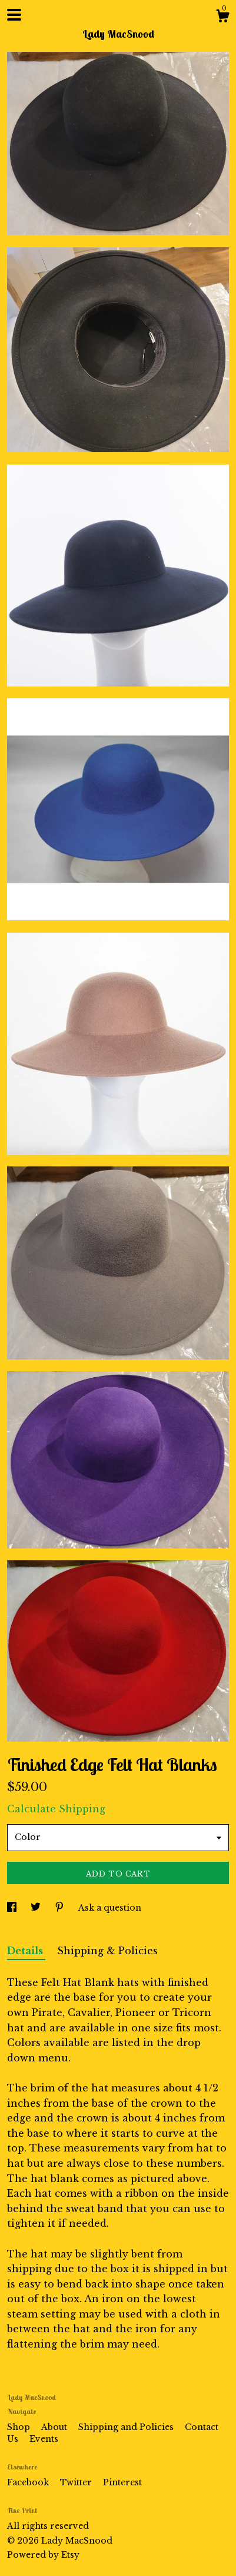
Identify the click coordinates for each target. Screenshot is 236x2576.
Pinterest (122, 2482)
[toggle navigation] (14, 15)
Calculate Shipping (56, 1809)
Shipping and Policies (127, 2427)
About (55, 2427)
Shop (19, 2427)
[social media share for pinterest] (61, 1907)
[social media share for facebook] (13, 1907)
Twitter (77, 2482)
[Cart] (222, 17)
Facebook (29, 2482)
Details (26, 1951)
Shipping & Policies (107, 1951)
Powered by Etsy (43, 2555)
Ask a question (109, 1907)
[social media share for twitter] (37, 1907)
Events (43, 2439)
